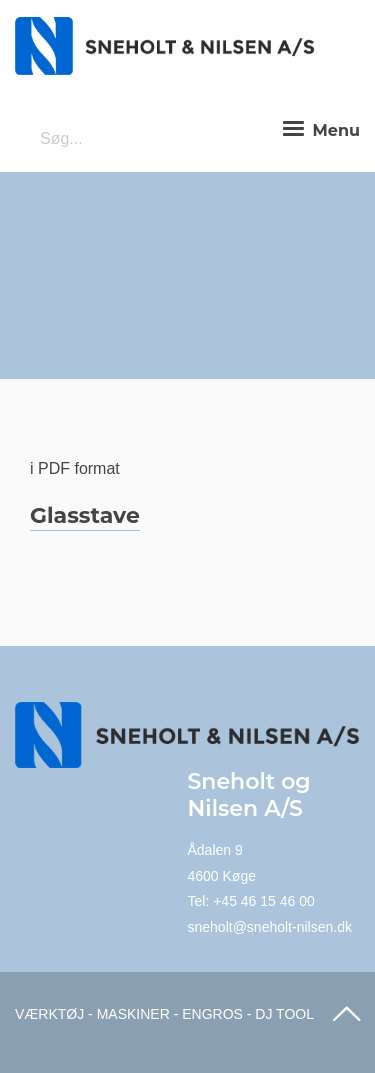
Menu (319, 129)
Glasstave (85, 515)
